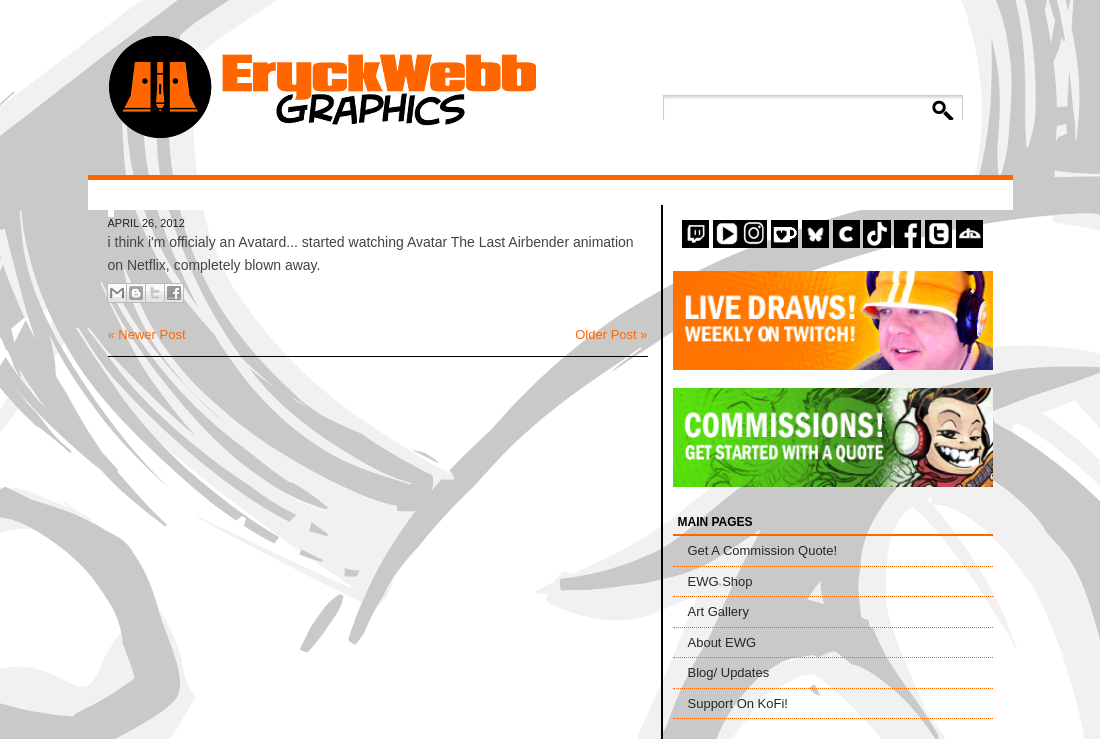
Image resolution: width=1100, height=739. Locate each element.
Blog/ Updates (729, 672)
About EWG (722, 642)
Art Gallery (718, 611)
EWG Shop (720, 581)
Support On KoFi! (738, 703)
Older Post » (611, 334)
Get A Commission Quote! (763, 550)
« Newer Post (147, 334)
